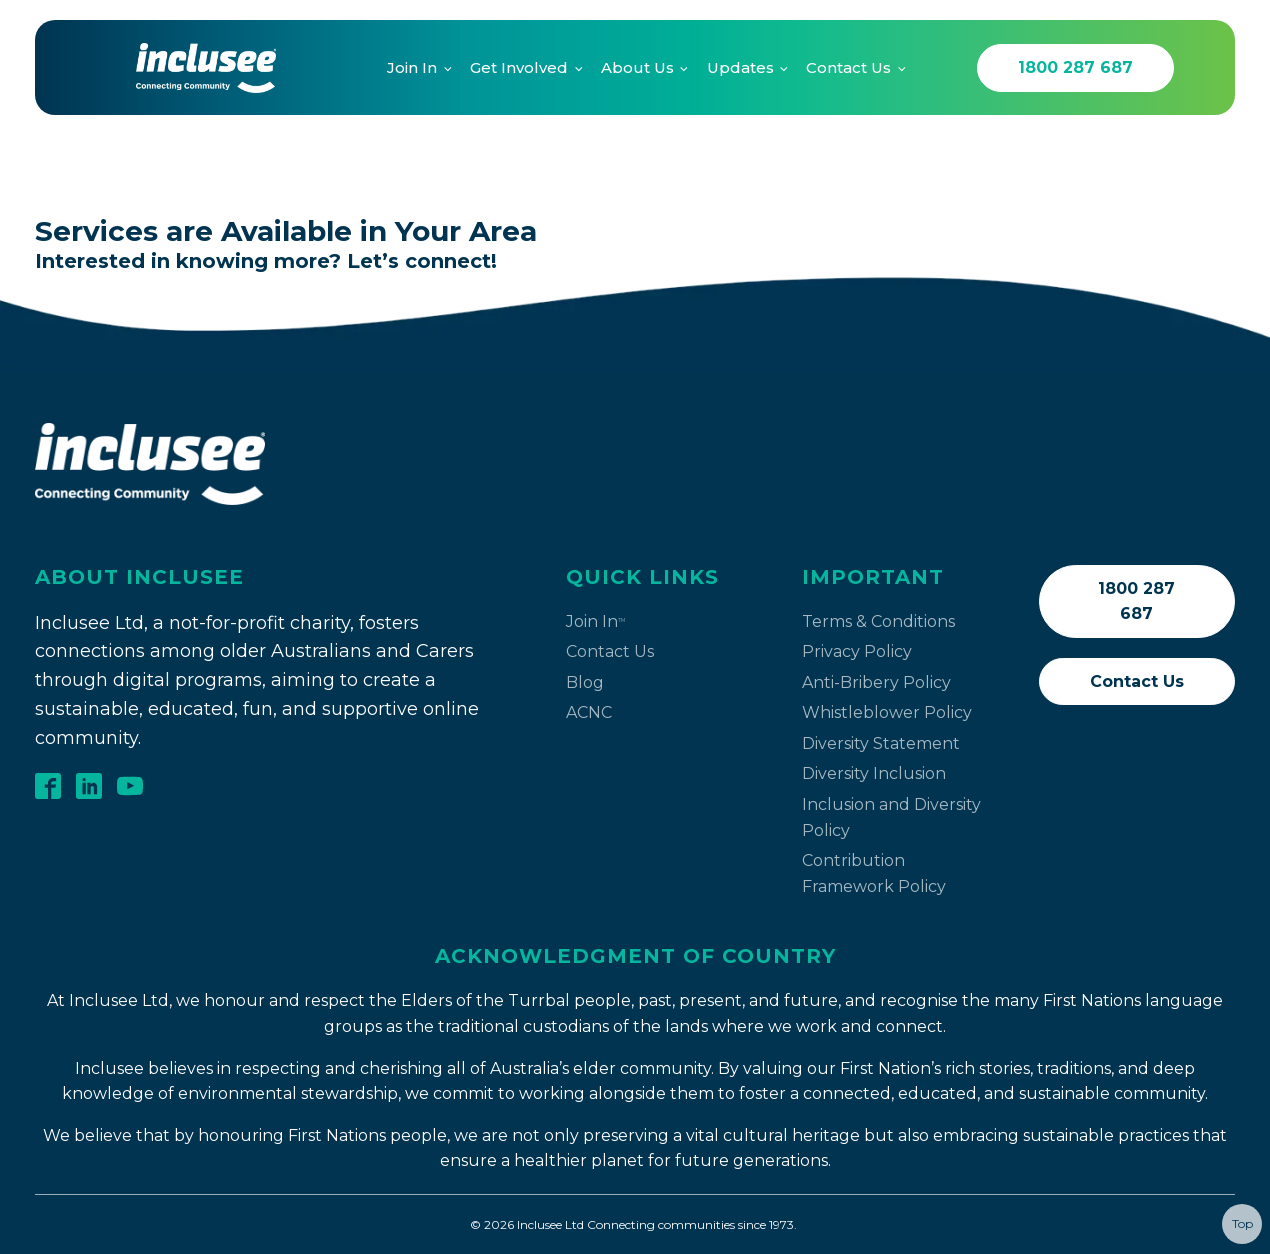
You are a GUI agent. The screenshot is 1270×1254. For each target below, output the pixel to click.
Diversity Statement (881, 743)
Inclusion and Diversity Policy (891, 817)
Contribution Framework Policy (874, 873)
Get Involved (519, 67)
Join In (412, 67)
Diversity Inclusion (874, 773)
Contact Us (848, 67)
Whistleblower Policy (887, 712)
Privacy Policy (857, 651)
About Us (637, 67)
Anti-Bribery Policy (876, 682)
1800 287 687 (1075, 67)
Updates (740, 67)
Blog (585, 682)
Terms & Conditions (878, 621)
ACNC (589, 712)
